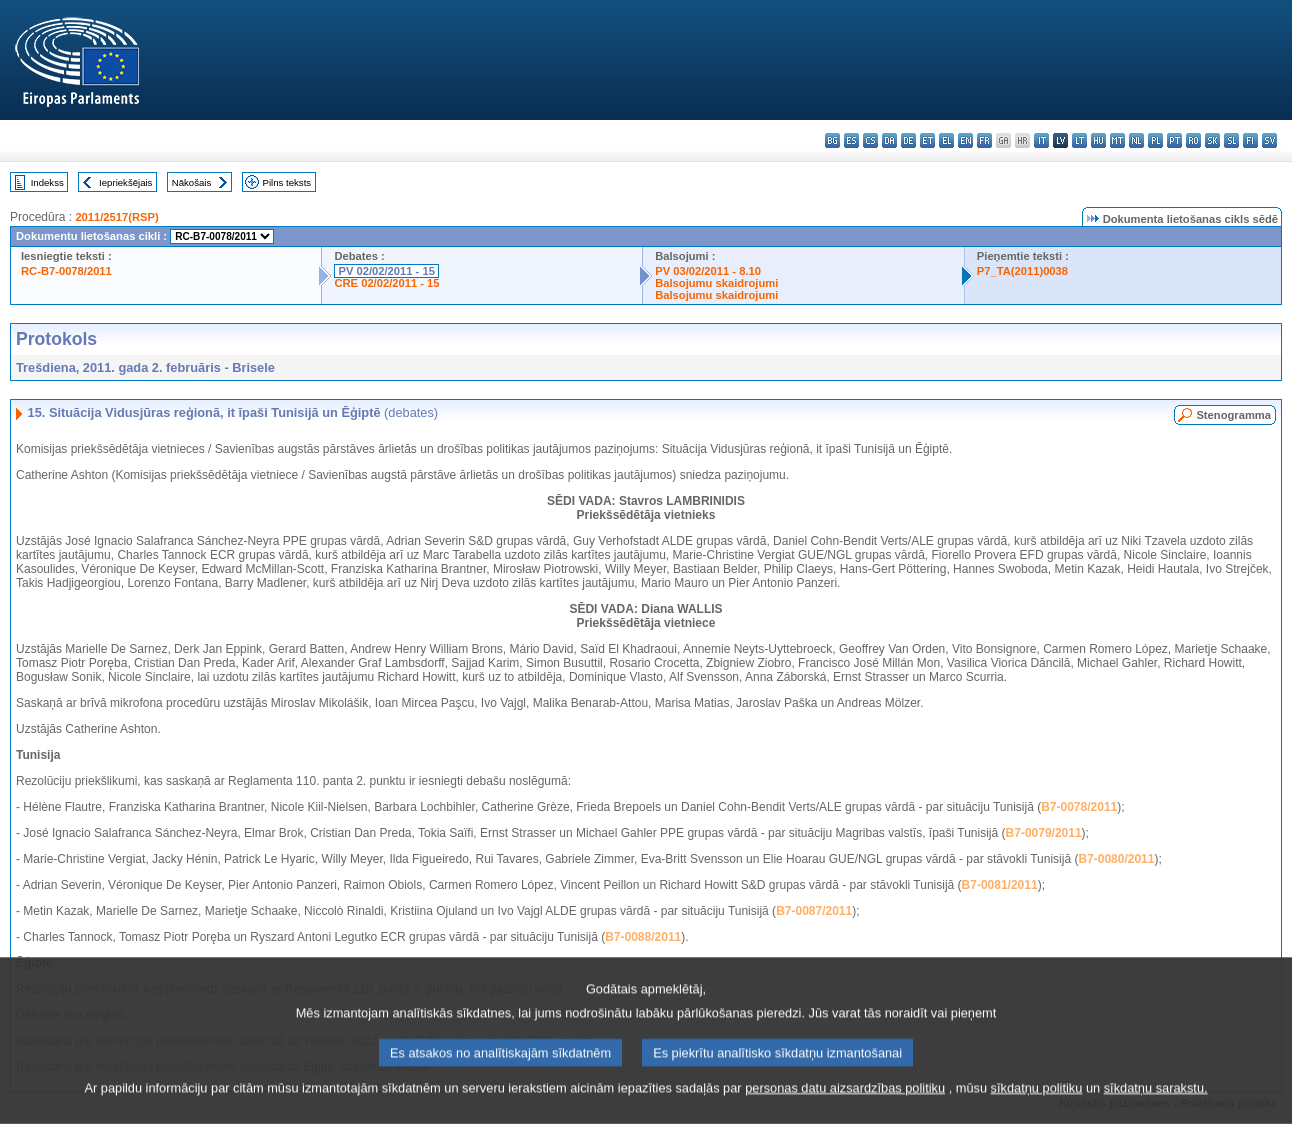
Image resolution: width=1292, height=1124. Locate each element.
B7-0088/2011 (643, 937)
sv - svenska (1269, 140)
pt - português (1174, 140)
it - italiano (1041, 140)
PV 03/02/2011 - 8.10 (708, 271)
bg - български (832, 140)
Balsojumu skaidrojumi (716, 283)
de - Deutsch (908, 140)
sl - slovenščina (1231, 140)
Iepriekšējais (125, 182)
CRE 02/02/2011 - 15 (386, 283)
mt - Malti (1117, 140)
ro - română (1193, 140)
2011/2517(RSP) (116, 217)
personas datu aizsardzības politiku (845, 1106)
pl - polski (1155, 140)
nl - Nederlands (1136, 140)
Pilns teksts (287, 182)
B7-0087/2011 (814, 911)
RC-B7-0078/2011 (66, 271)
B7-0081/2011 (1000, 885)
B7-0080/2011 (1116, 859)
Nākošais (191, 182)
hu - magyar (1098, 140)
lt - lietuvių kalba (1079, 140)
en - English (965, 140)
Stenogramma (1233, 415)
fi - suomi (1250, 140)
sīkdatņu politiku (1037, 1106)
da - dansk (889, 140)
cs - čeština (870, 140)
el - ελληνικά (946, 140)
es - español (851, 140)
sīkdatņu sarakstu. (1156, 1106)
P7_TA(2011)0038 (1022, 271)
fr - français (984, 140)
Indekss (47, 182)
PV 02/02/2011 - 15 (386, 271)
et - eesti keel (927, 140)
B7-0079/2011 (1044, 833)
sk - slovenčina (1212, 140)
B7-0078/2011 (1079, 807)
